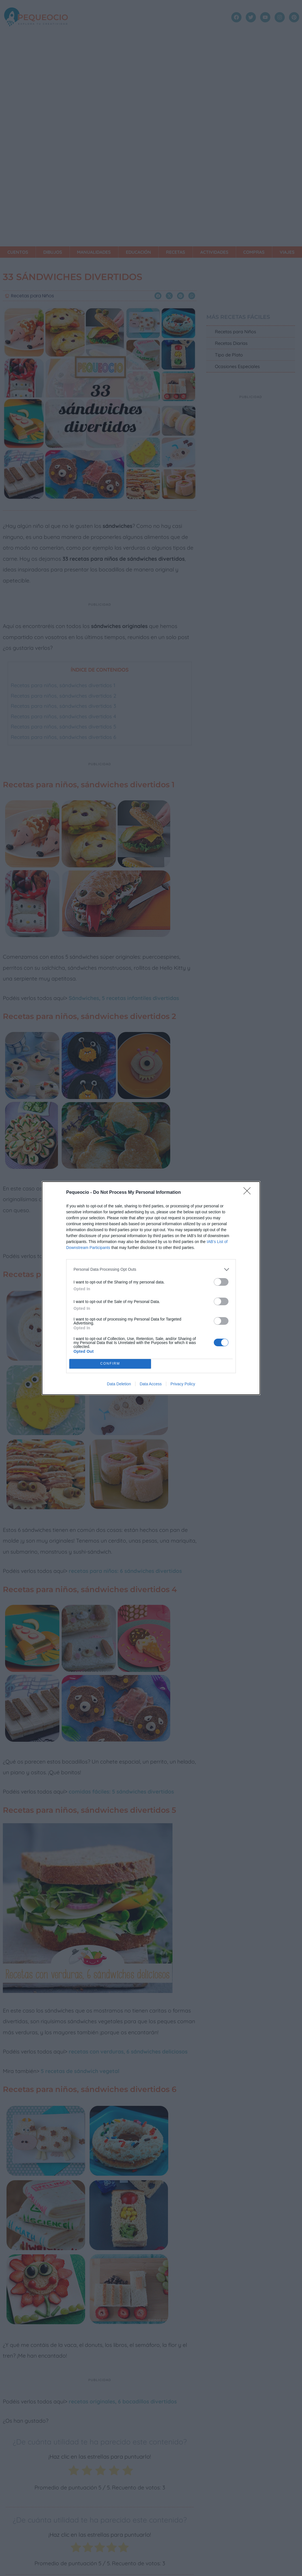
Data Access (151, 1384)
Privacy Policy (183, 1384)
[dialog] (151, 1288)
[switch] (221, 1282)
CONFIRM (110, 1364)
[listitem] (151, 1269)
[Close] (248, 1192)
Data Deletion (119, 1384)
